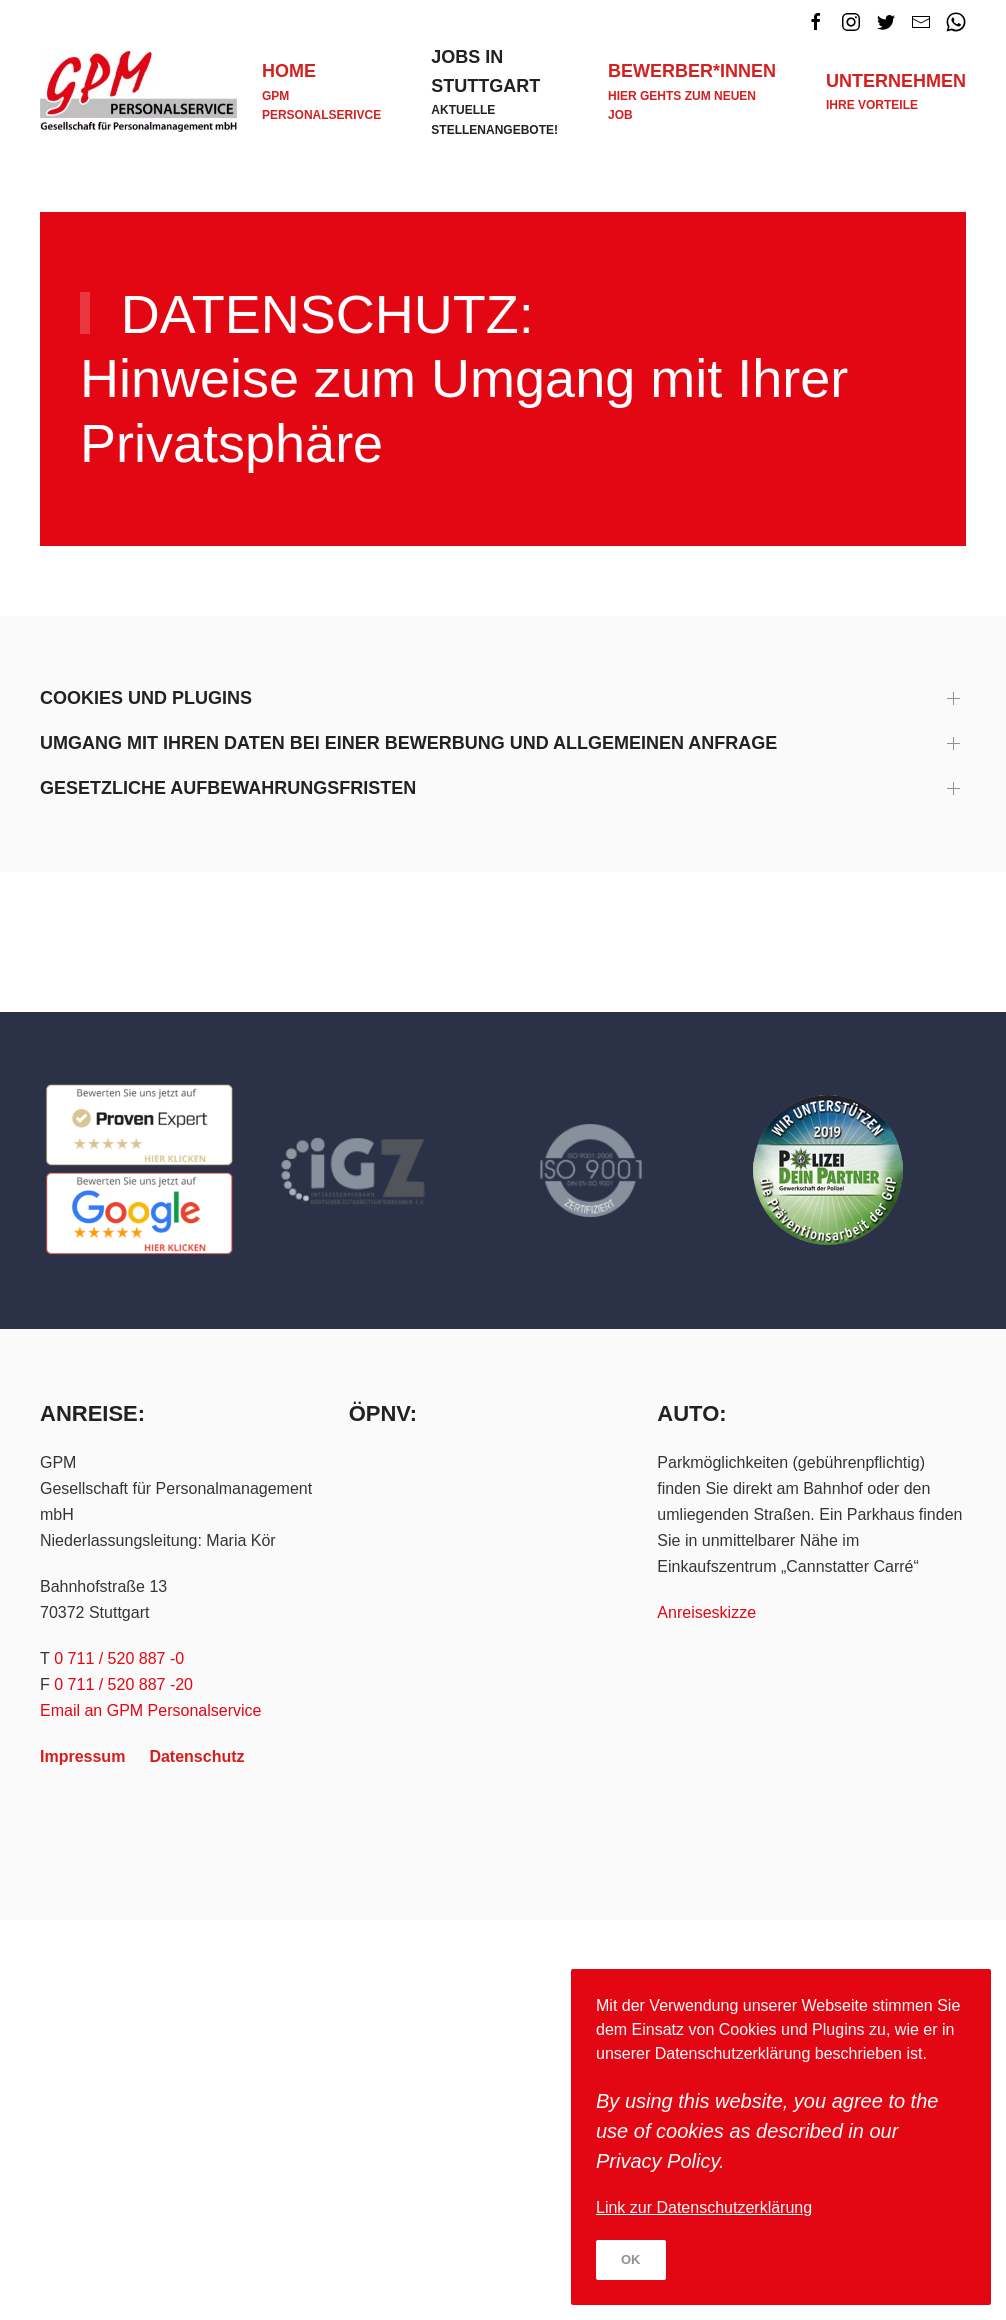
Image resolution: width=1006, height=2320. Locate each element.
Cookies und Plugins (146, 698)
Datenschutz (196, 1756)
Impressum (82, 1756)
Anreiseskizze (706, 1612)
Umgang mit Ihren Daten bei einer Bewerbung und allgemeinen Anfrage (408, 743)
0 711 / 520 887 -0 (119, 1658)
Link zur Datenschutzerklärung (704, 2207)
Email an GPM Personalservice (150, 1710)
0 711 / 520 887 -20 (123, 1684)
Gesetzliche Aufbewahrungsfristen (228, 788)
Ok (631, 2259)
